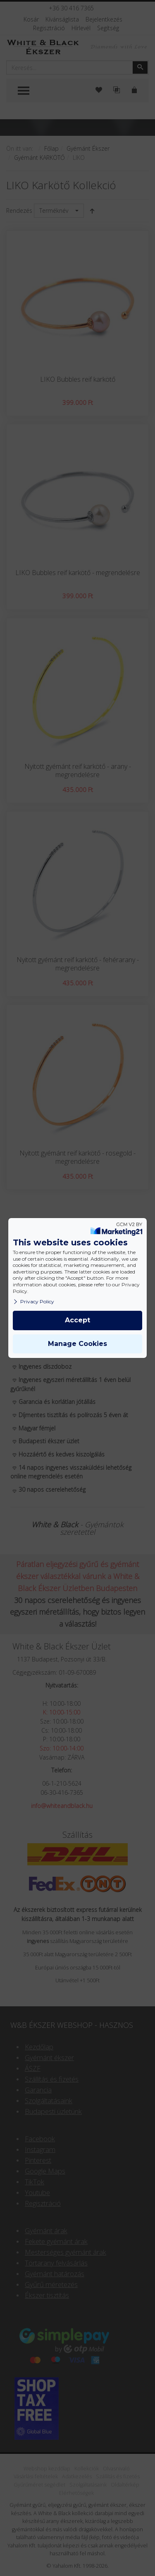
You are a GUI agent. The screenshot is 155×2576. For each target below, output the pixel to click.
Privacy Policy (33, 1301)
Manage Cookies (77, 1344)
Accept (77, 1320)
